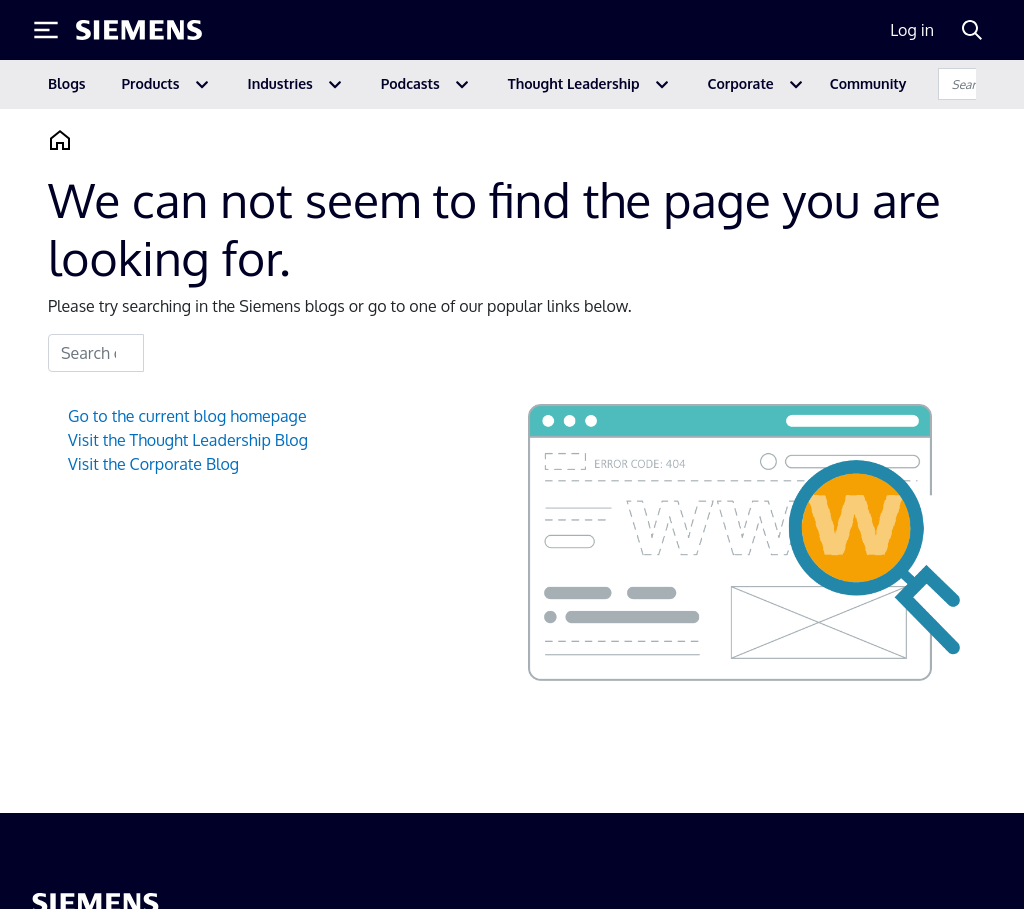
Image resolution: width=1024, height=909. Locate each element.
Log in (912, 30)
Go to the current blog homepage (187, 416)
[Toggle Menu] (46, 30)
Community (868, 83)
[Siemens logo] (139, 30)
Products (151, 83)
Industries (280, 83)
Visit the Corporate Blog (153, 464)
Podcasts (410, 83)
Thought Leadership (574, 83)
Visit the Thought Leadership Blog (188, 440)
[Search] (972, 30)
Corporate (741, 83)
